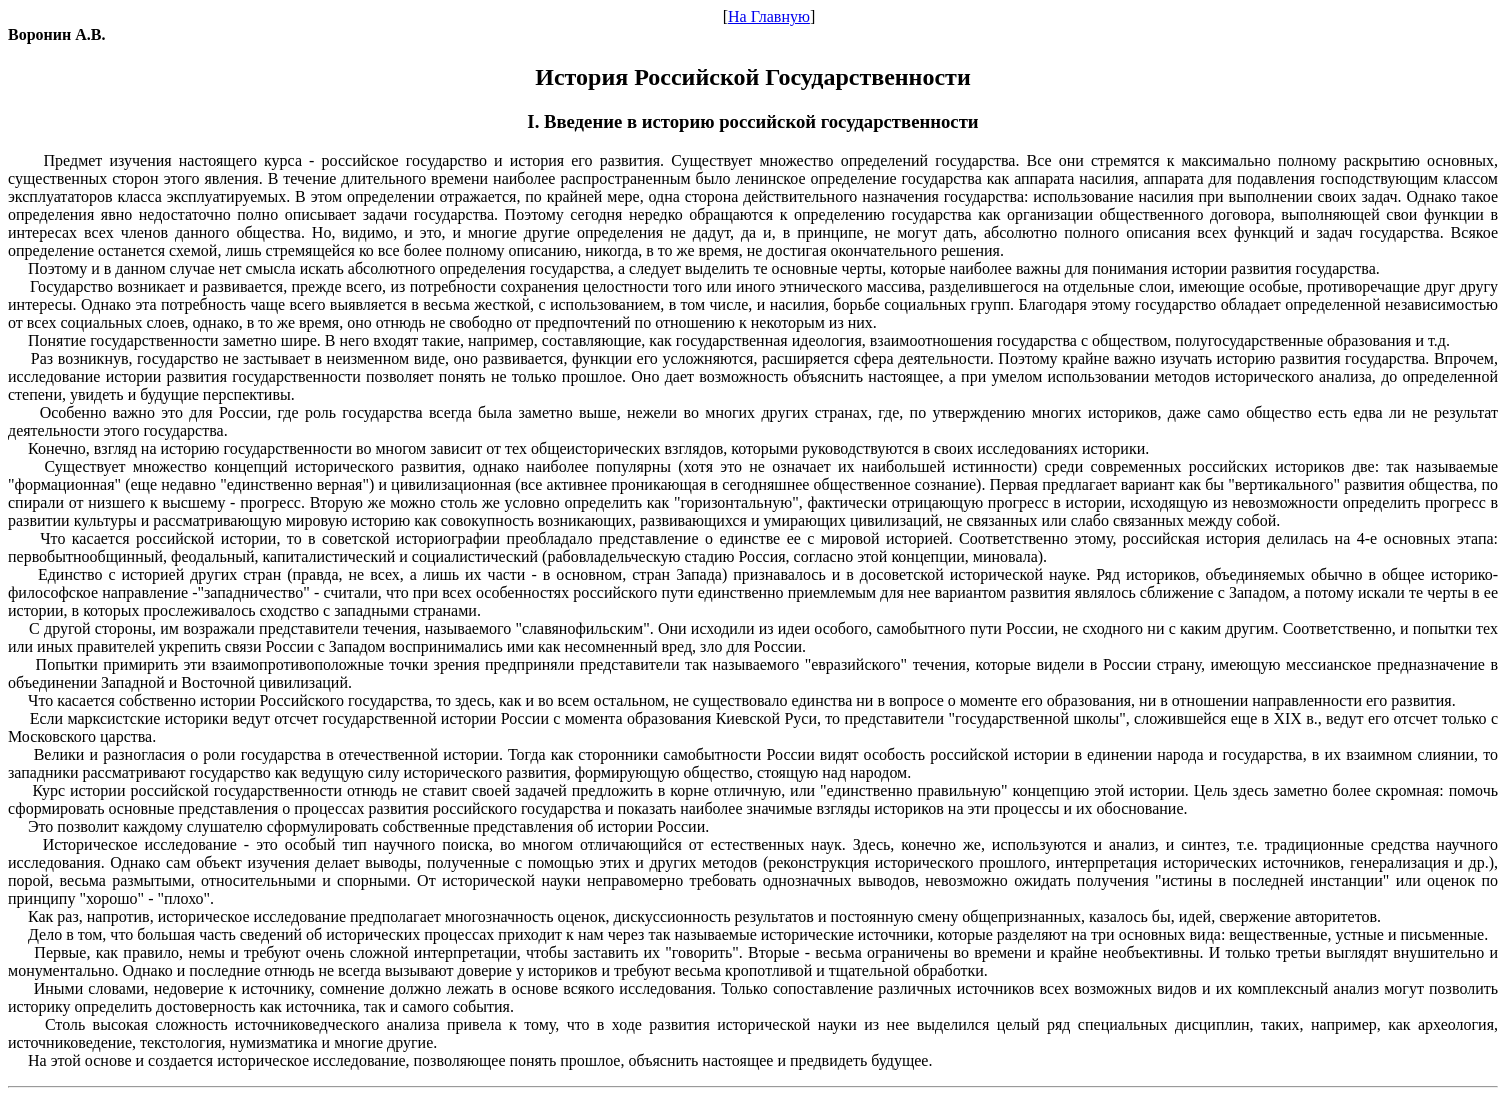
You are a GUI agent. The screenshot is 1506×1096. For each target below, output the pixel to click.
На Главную (769, 16)
